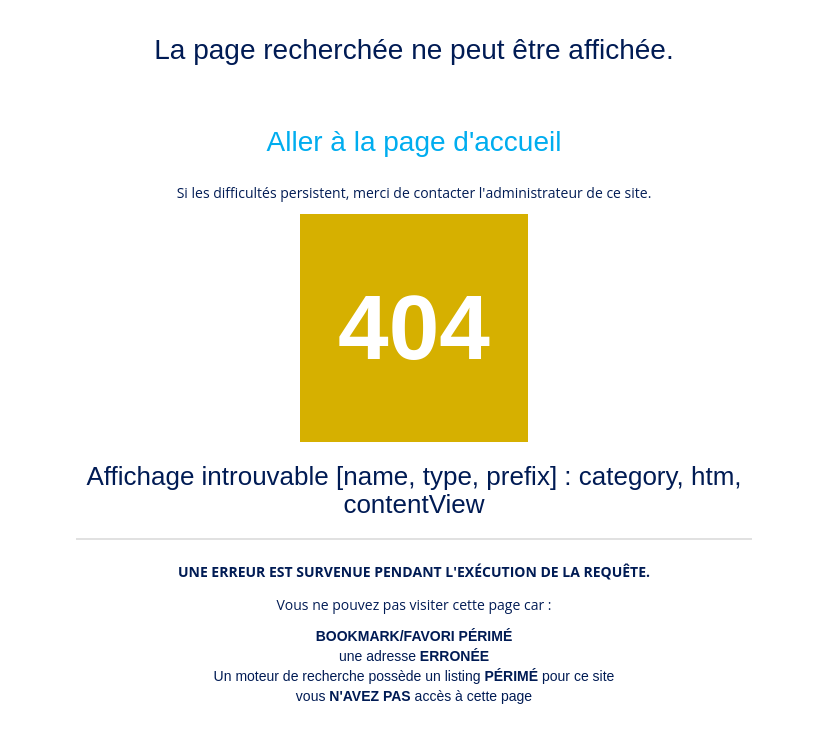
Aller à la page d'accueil (414, 141)
